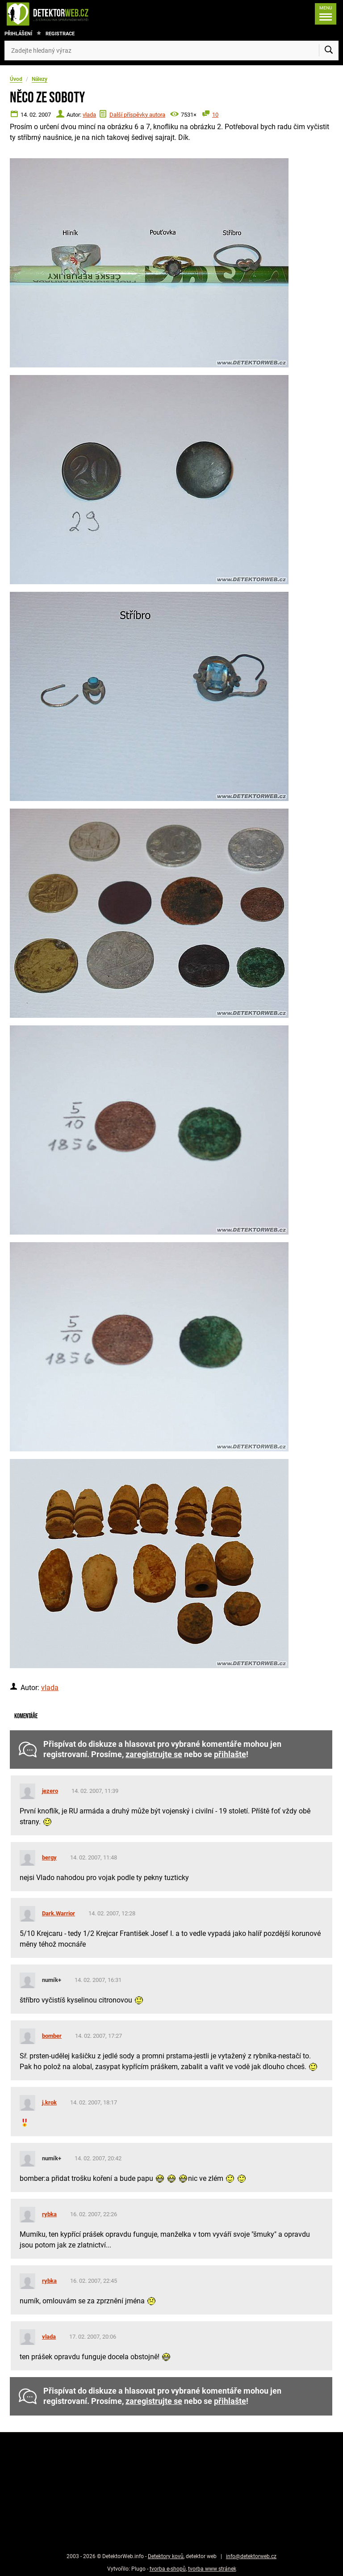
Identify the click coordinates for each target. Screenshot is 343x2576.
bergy (49, 1857)
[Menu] (325, 14)
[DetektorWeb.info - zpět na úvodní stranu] (77, 14)
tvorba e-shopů (168, 2569)
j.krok (49, 2102)
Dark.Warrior (58, 1913)
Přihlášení (18, 34)
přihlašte (230, 1754)
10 (215, 114)
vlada (89, 114)
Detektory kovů (166, 2556)
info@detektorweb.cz (251, 2556)
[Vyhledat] (329, 50)
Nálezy (39, 79)
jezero (50, 1791)
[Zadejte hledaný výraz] (171, 50)
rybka (49, 2214)
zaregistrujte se (153, 1754)
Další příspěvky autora (137, 114)
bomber (52, 2035)
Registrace (60, 34)
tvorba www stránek (212, 2569)
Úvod (16, 79)
